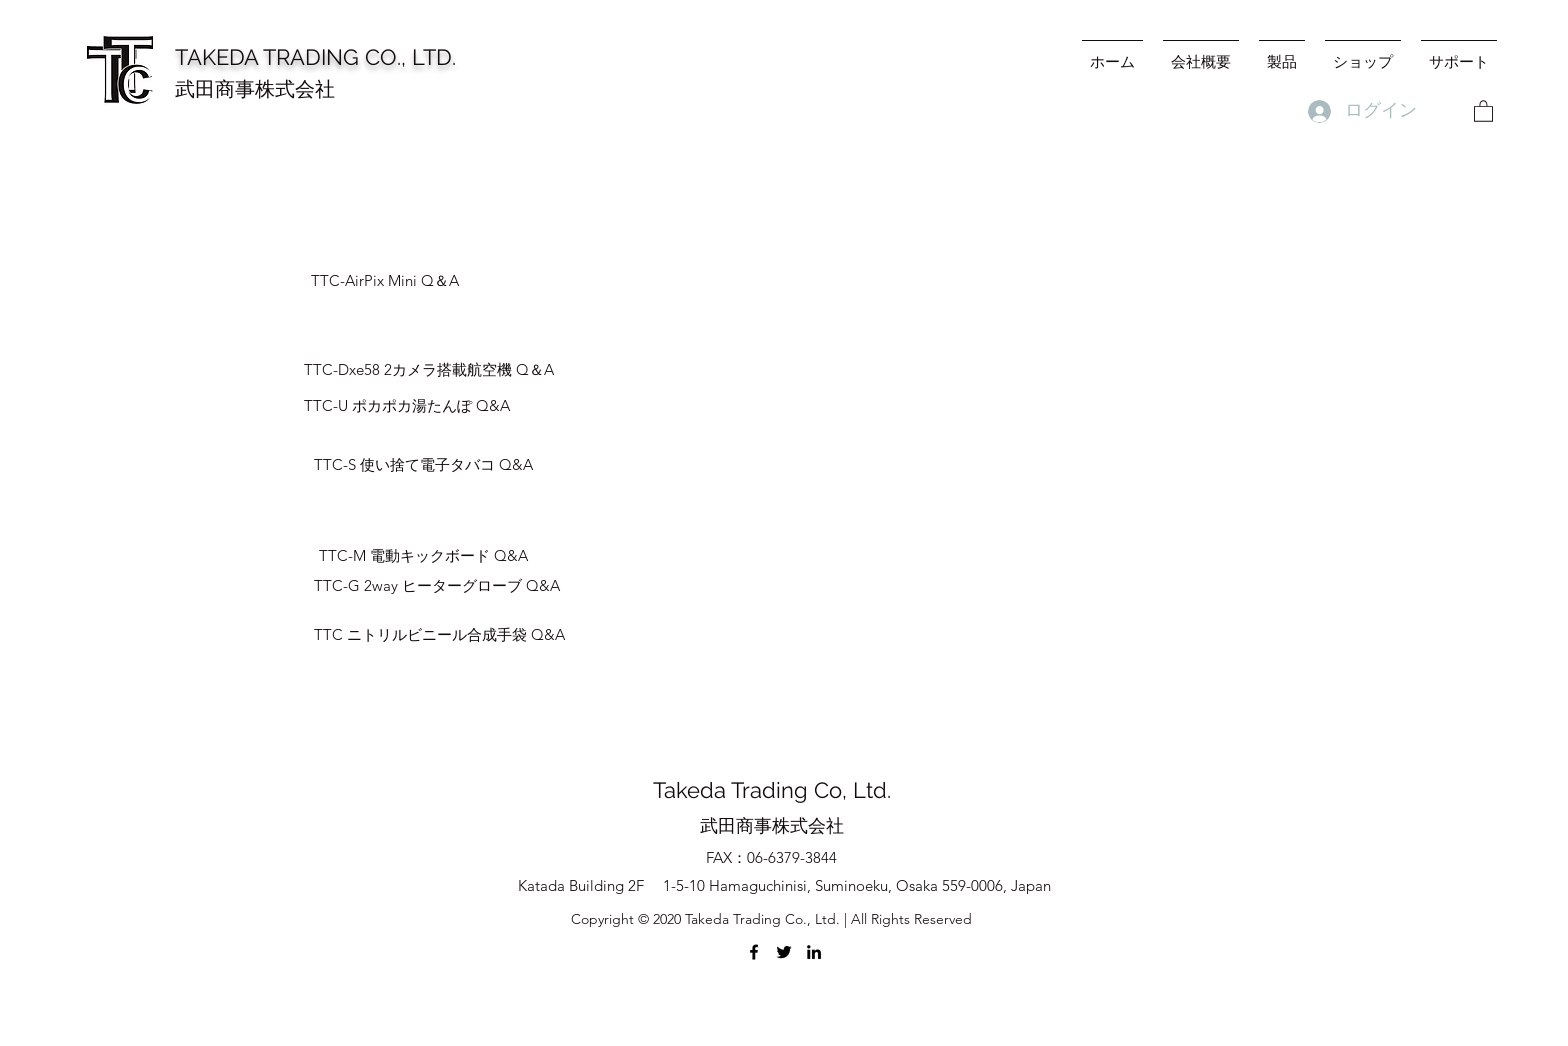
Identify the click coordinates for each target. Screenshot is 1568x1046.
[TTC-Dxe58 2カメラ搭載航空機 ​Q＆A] (429, 370)
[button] (1483, 110)
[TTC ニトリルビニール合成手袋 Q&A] (439, 635)
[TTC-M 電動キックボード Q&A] (423, 556)
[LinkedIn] (814, 952)
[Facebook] (754, 952)
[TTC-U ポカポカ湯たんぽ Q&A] (407, 406)
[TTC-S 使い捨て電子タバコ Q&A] (423, 465)
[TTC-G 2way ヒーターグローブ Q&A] (437, 586)
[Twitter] (784, 952)
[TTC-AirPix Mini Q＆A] (435, 281)
